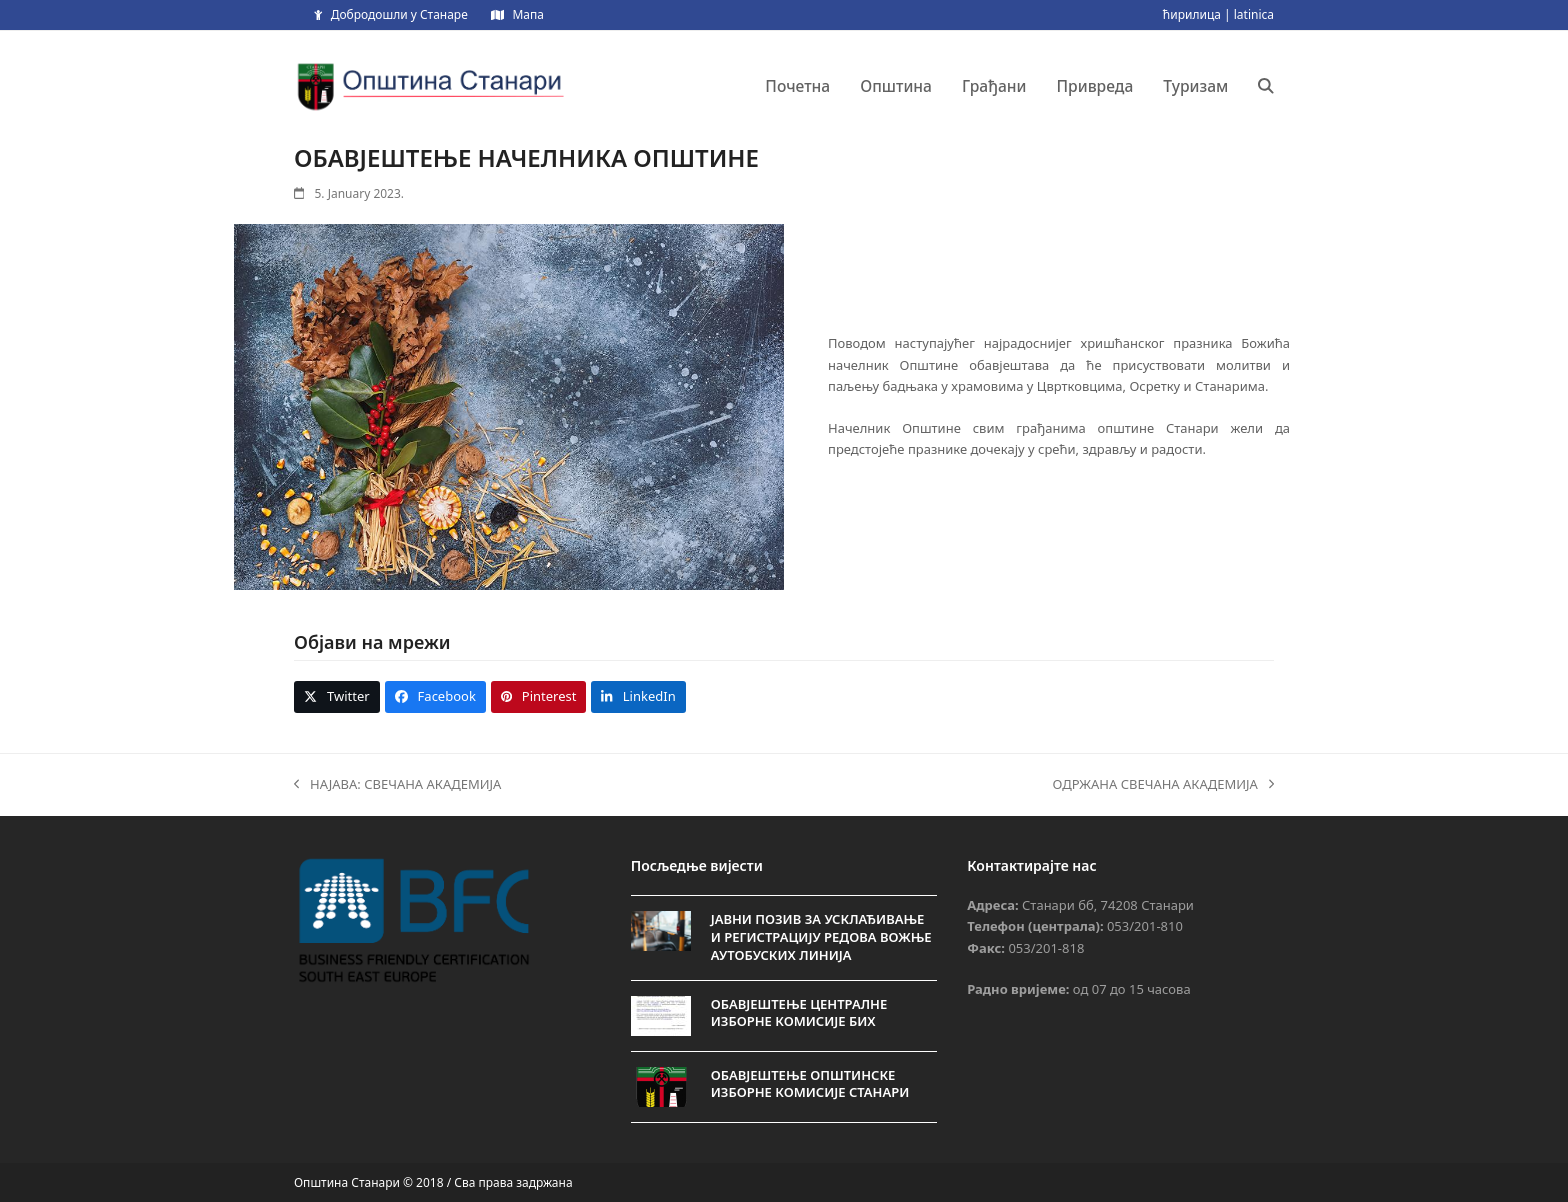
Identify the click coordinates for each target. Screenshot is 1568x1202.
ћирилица (1192, 14)
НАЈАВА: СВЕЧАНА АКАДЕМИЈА (397, 785)
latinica (1254, 14)
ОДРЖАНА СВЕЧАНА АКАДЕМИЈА (1163, 785)
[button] (1266, 86)
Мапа (527, 14)
